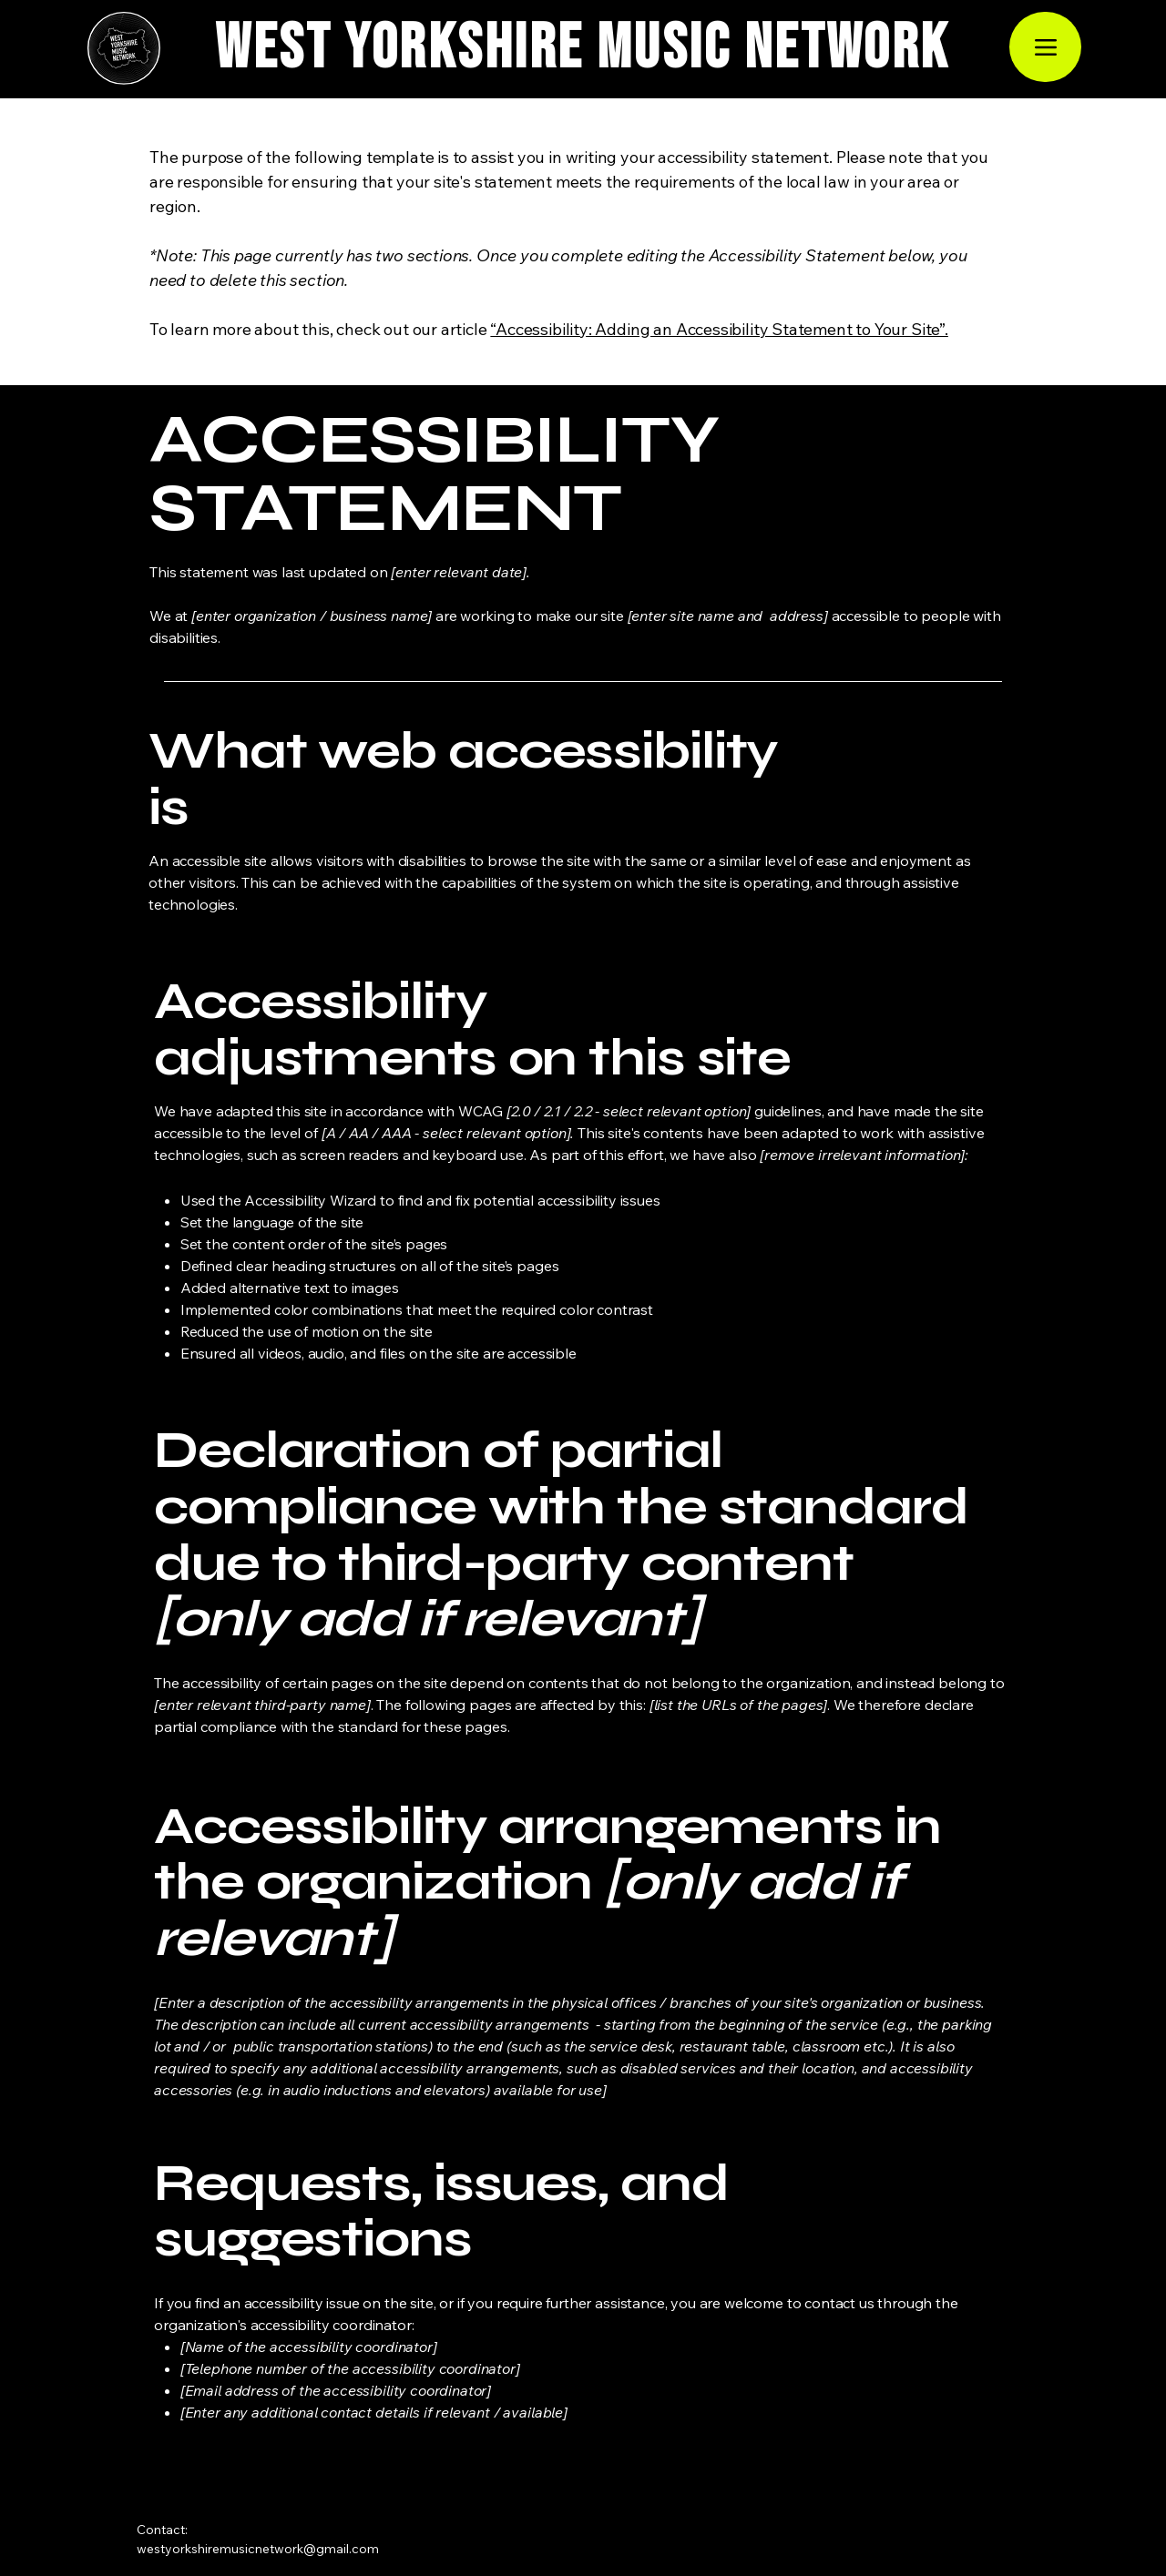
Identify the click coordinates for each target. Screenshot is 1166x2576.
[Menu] (1045, 47)
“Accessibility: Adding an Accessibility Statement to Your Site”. (718, 329)
